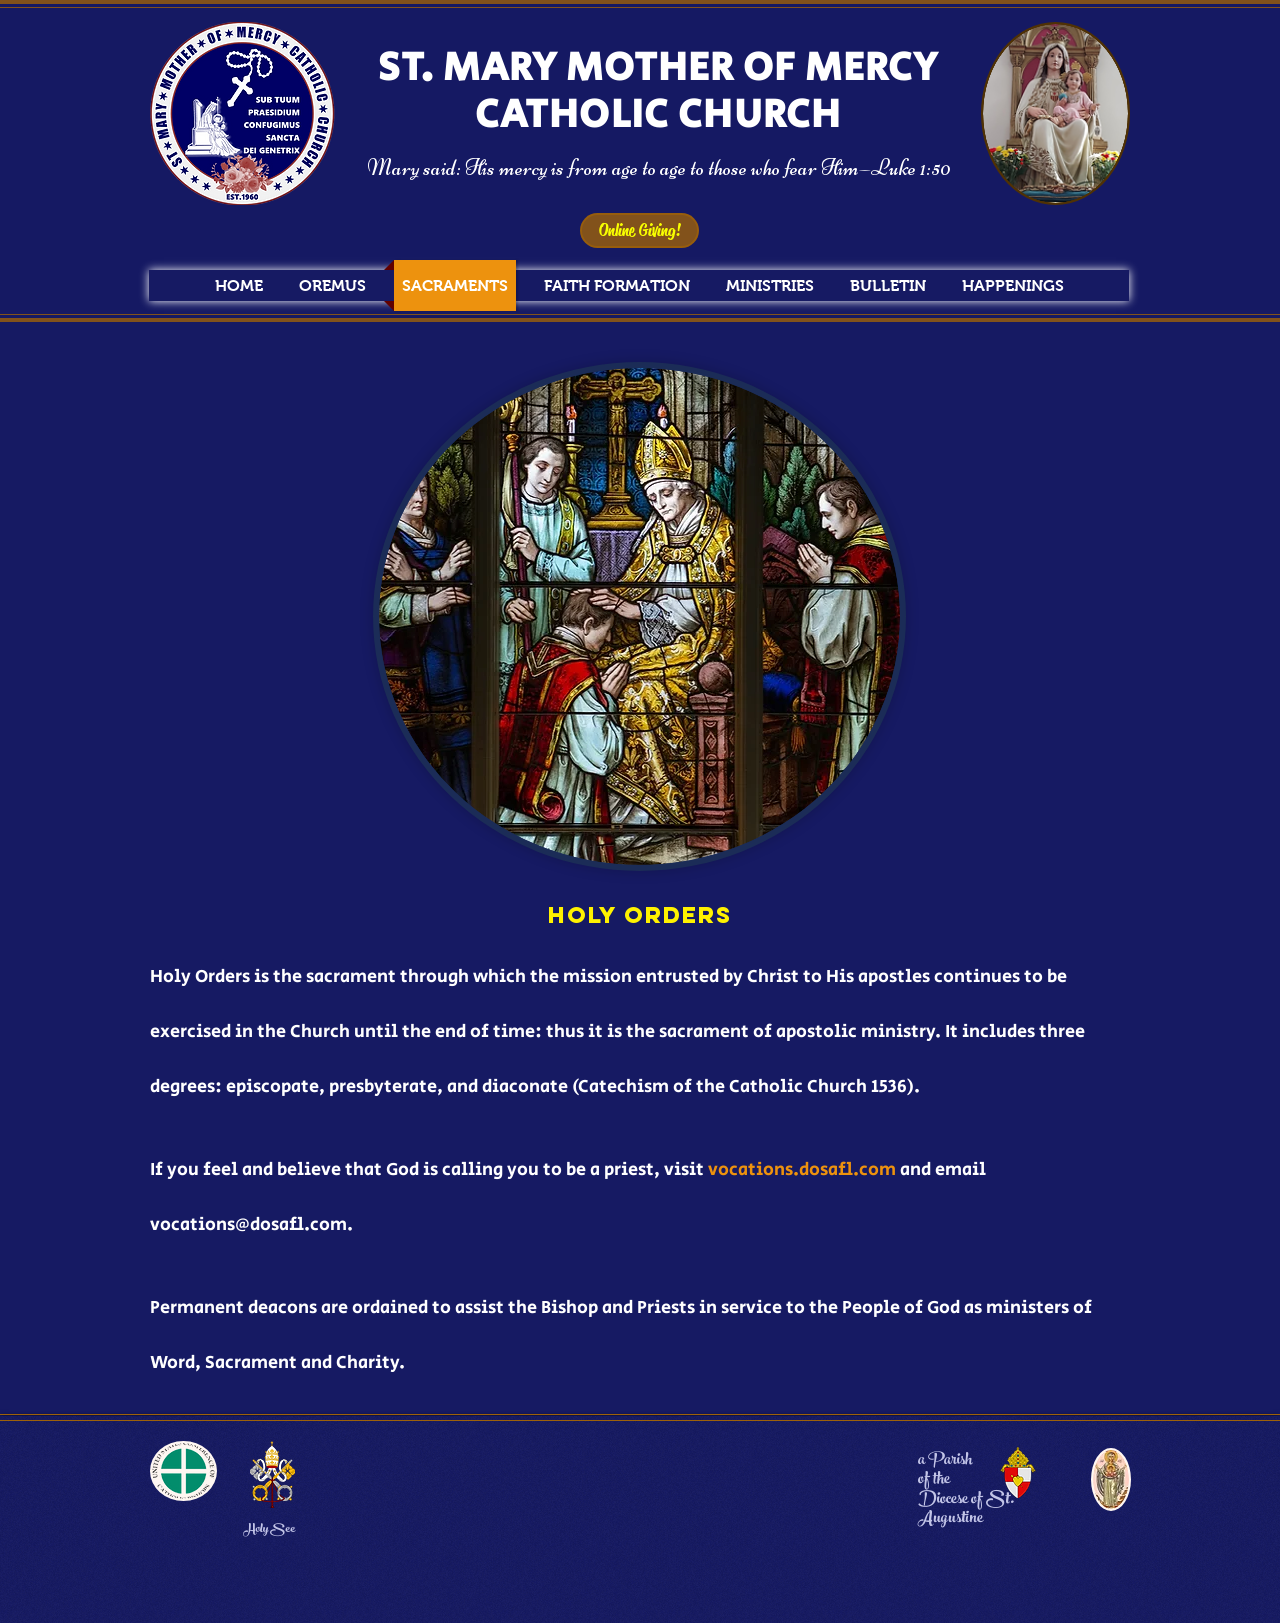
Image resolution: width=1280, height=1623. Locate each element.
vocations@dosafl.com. (251, 1225)
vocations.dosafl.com (802, 1170)
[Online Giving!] (639, 230)
